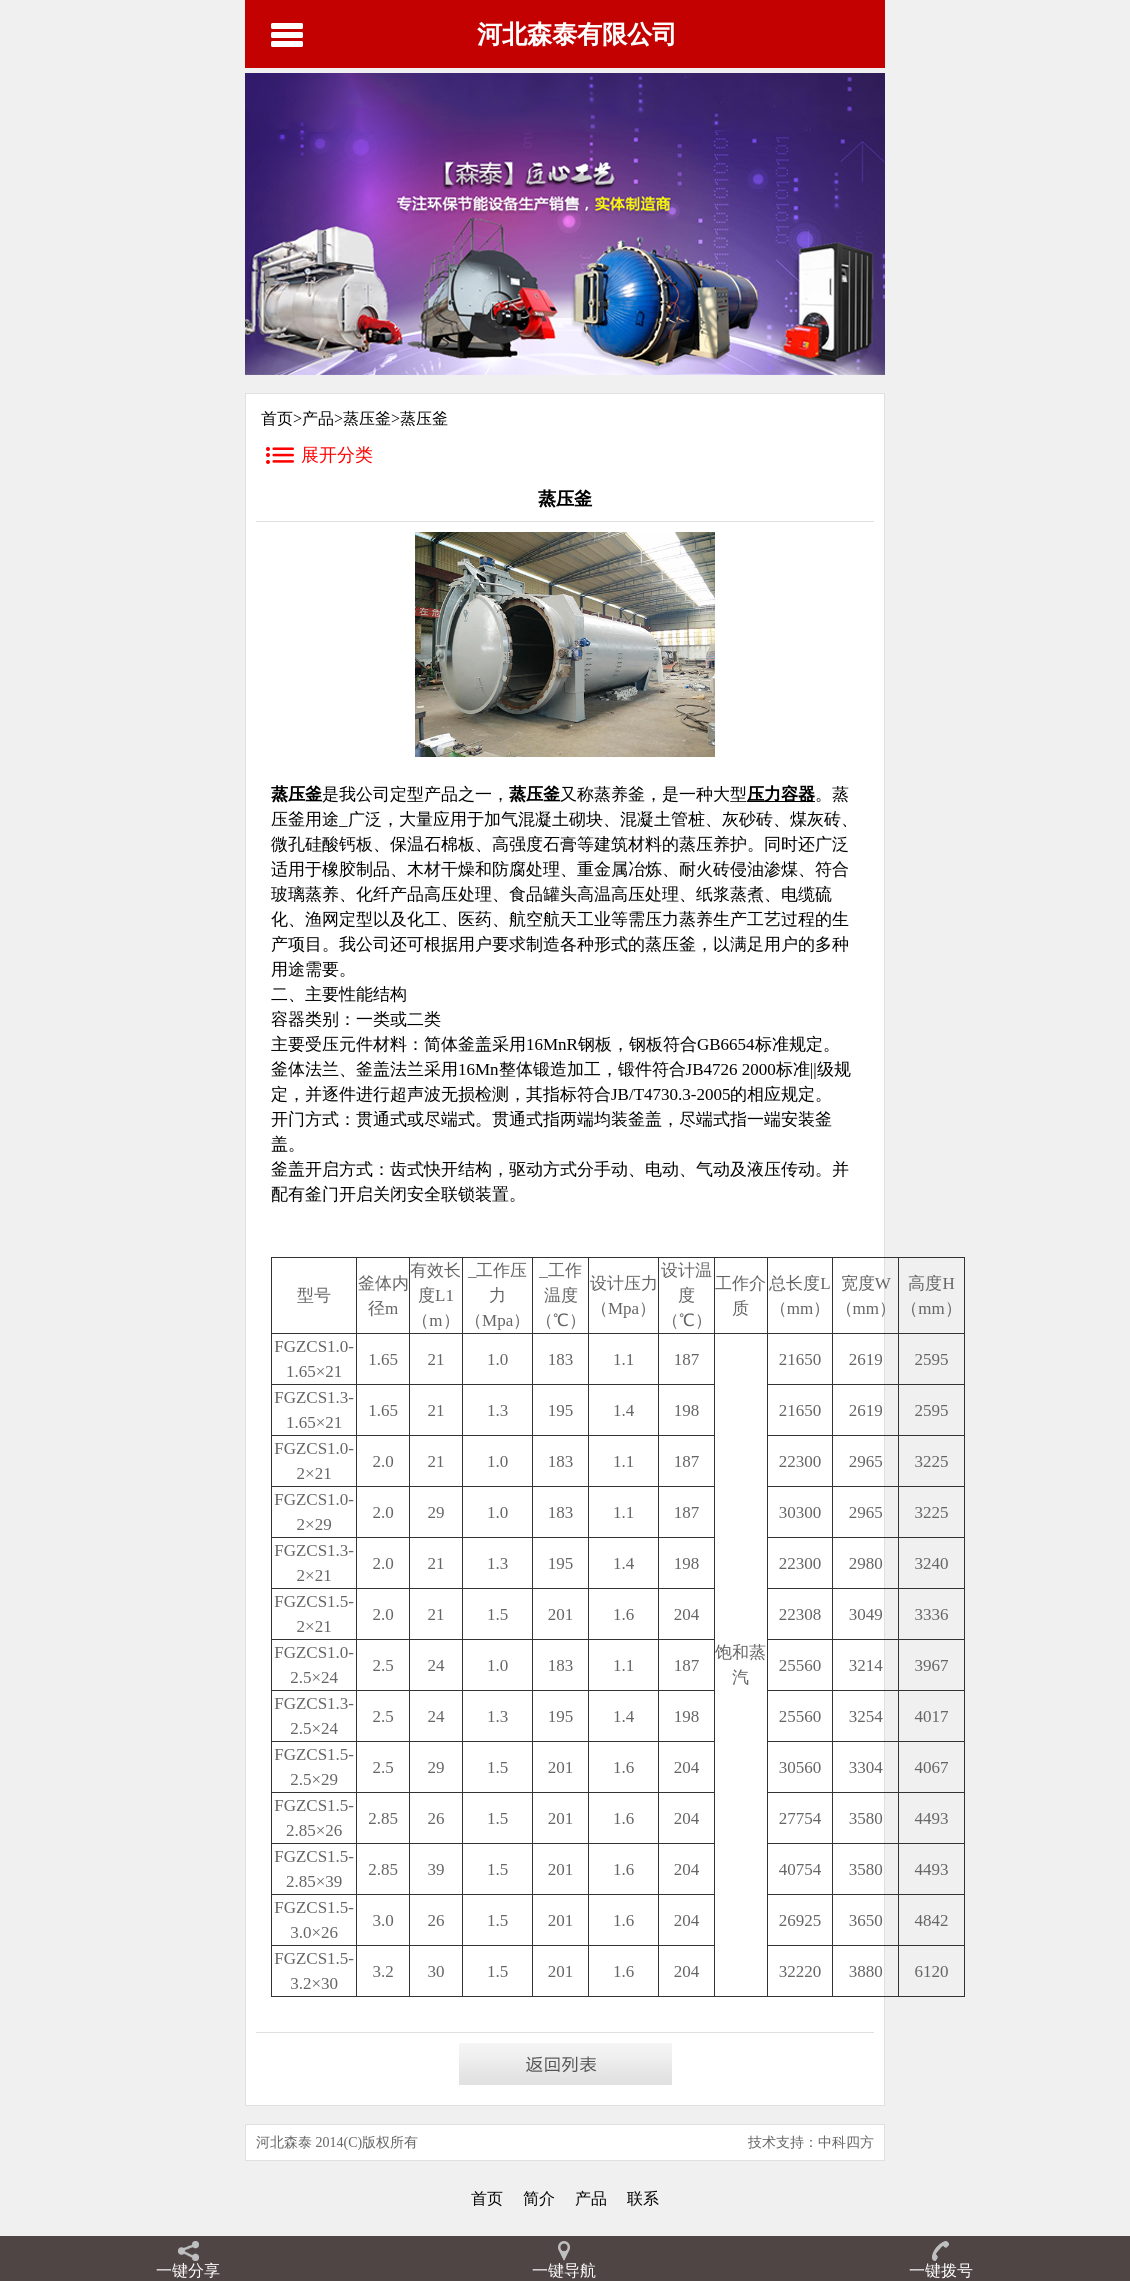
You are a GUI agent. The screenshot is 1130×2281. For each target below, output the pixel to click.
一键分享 (188, 2270)
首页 (487, 2198)
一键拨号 (941, 2270)
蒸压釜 (367, 418)
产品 (318, 418)
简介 (539, 2198)
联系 (643, 2198)
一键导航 (564, 2270)
